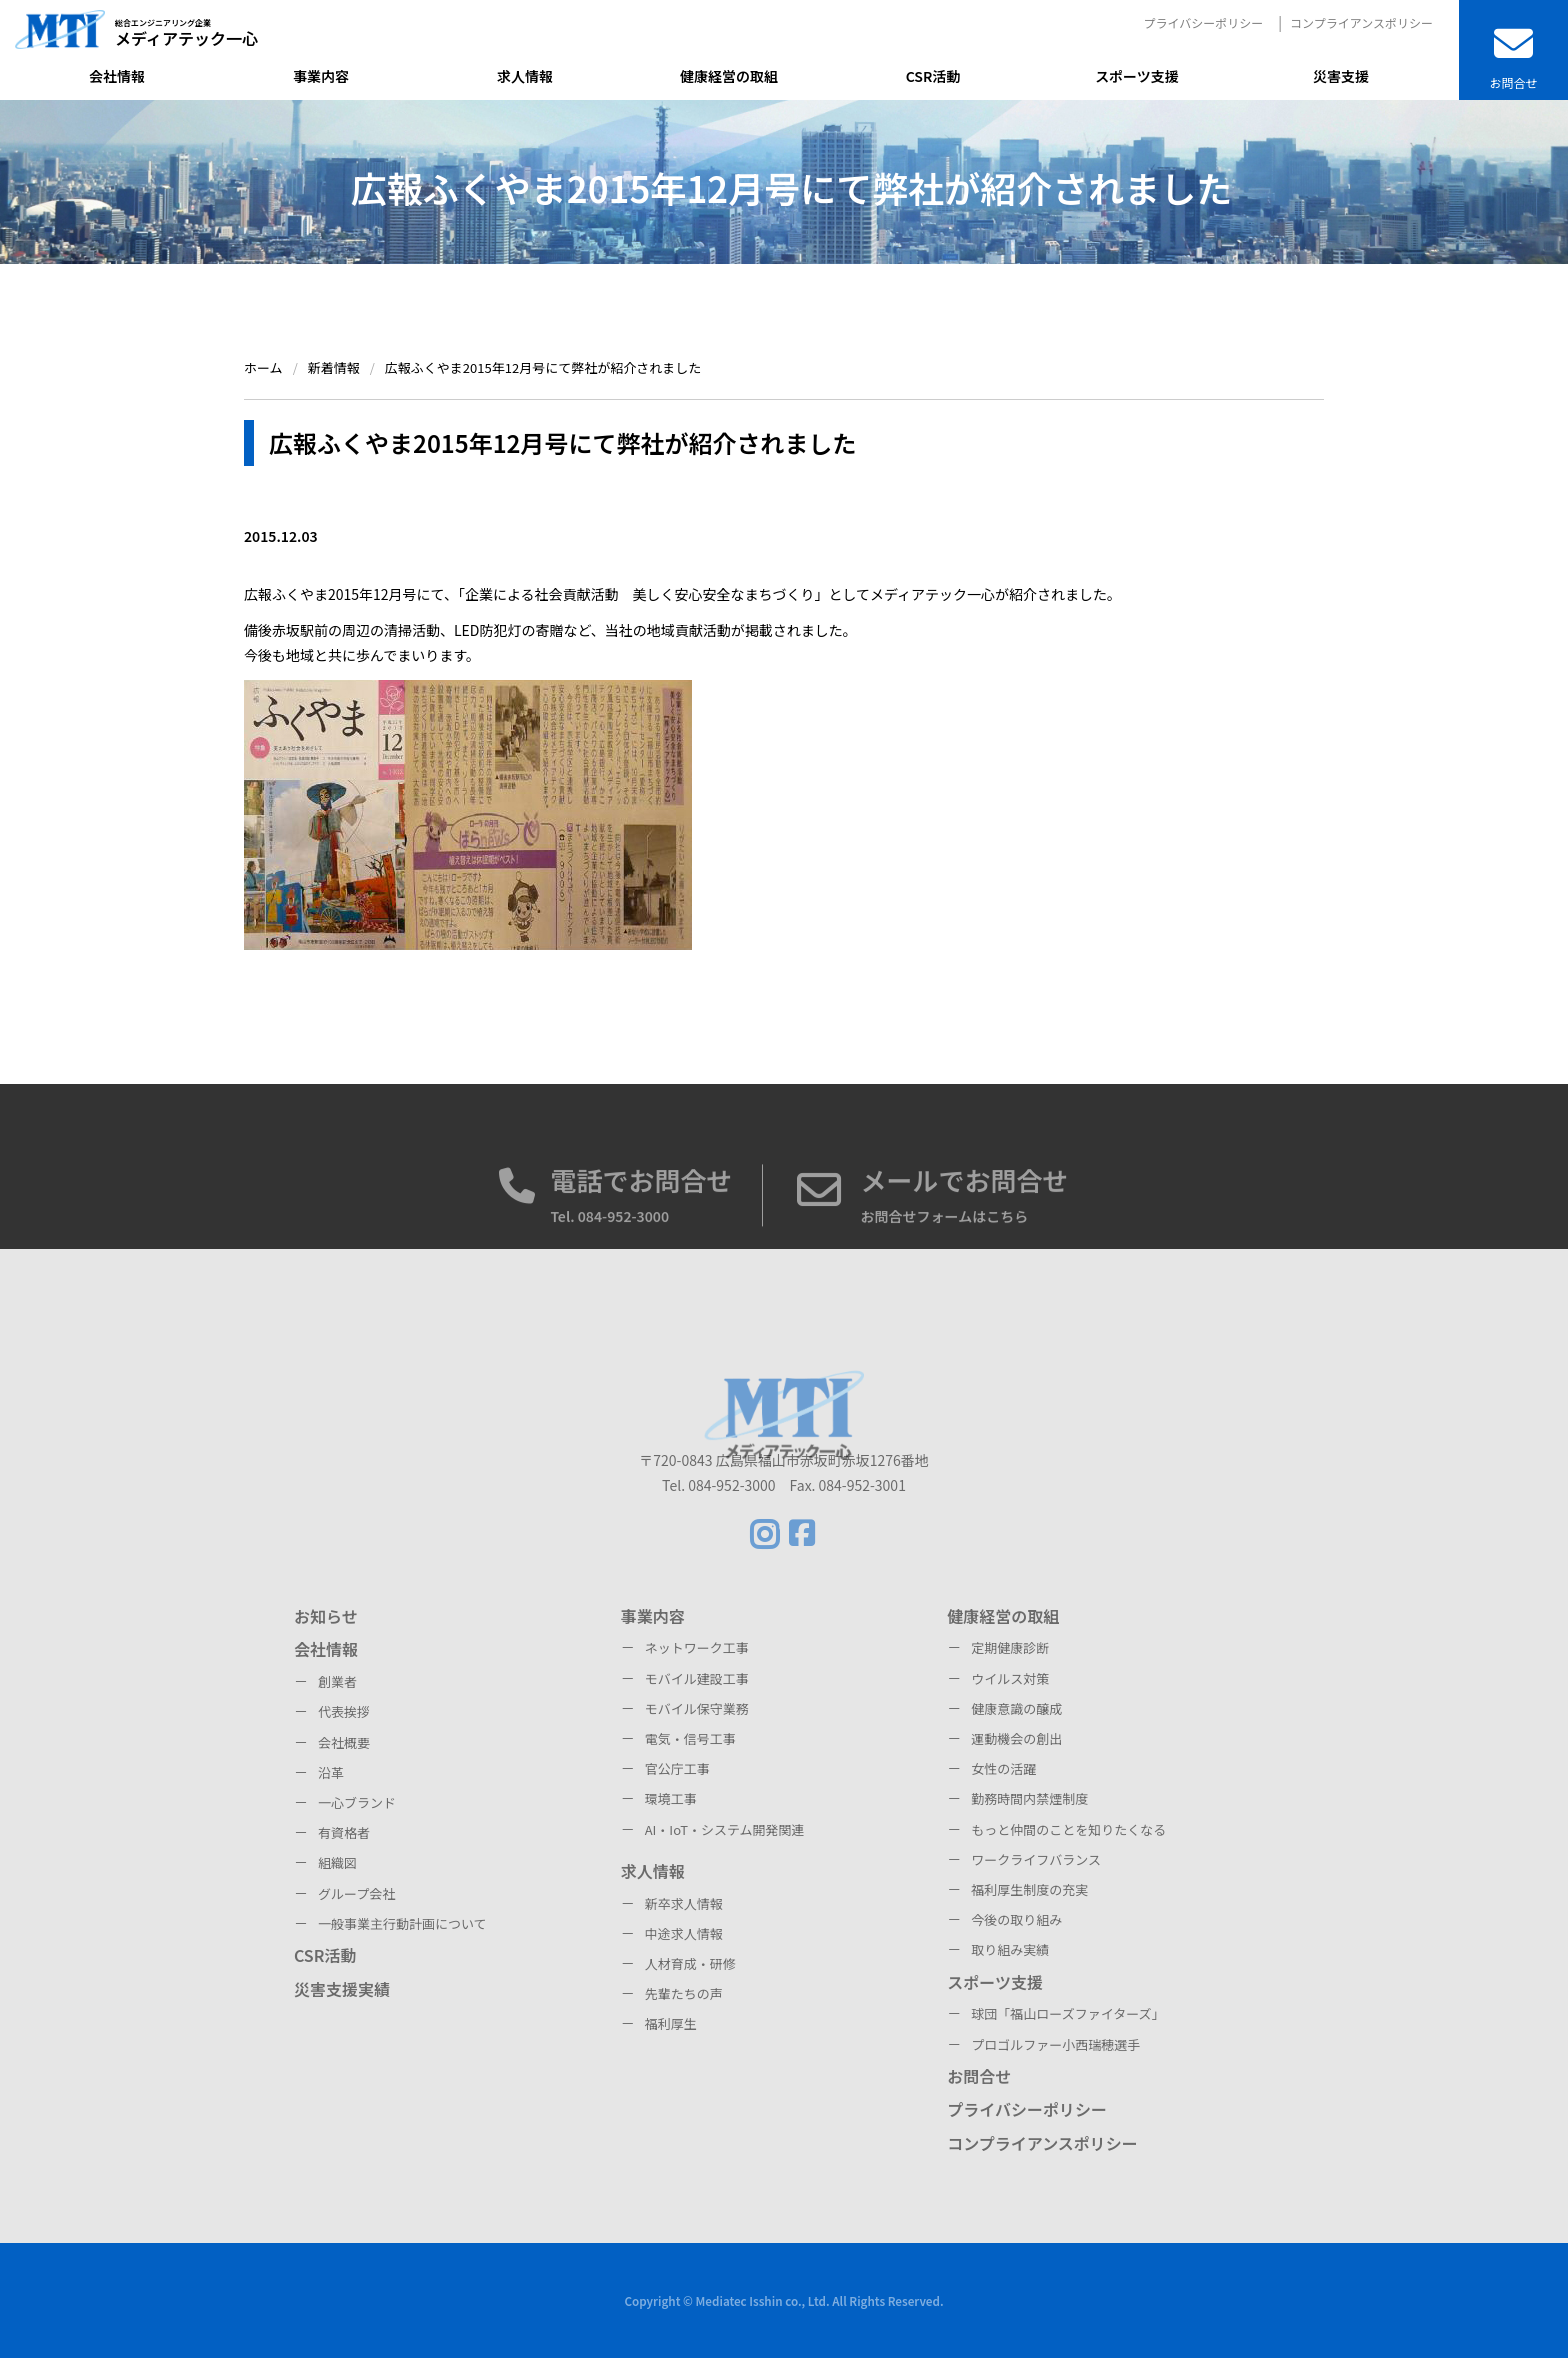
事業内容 (653, 1616)
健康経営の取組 (1003, 1616)
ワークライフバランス (1036, 1859)
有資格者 (344, 1832)
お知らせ (326, 1616)
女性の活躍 (1003, 1768)
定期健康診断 (1010, 1647)
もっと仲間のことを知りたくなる (1068, 1829)
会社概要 (344, 1742)
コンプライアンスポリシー (1361, 22)
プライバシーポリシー (1203, 22)
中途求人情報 (684, 1933)
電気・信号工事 (690, 1738)
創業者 (337, 1681)
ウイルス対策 (1010, 1678)
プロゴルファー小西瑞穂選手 (1055, 2044)
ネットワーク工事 (697, 1647)
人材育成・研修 (690, 1963)
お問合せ (979, 2076)
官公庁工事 (677, 1768)
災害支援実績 (342, 1989)
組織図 (337, 1862)
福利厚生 (671, 2023)
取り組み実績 (1010, 1949)
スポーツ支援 (995, 1982)
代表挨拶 (344, 1711)
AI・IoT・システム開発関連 (725, 1829)
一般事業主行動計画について (402, 1923)
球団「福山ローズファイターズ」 (1067, 2013)
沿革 (331, 1772)
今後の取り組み (1016, 1919)
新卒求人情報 (684, 1903)
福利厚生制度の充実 (1029, 1889)
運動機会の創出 (1016, 1738)
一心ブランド (357, 1802)
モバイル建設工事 (697, 1678)
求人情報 (653, 1871)
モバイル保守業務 (697, 1708)
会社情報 (326, 1649)
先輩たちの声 (684, 1993)
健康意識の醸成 (1016, 1708)
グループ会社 (356, 1893)
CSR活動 (325, 1955)
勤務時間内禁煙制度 (1029, 1798)
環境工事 (671, 1798)
